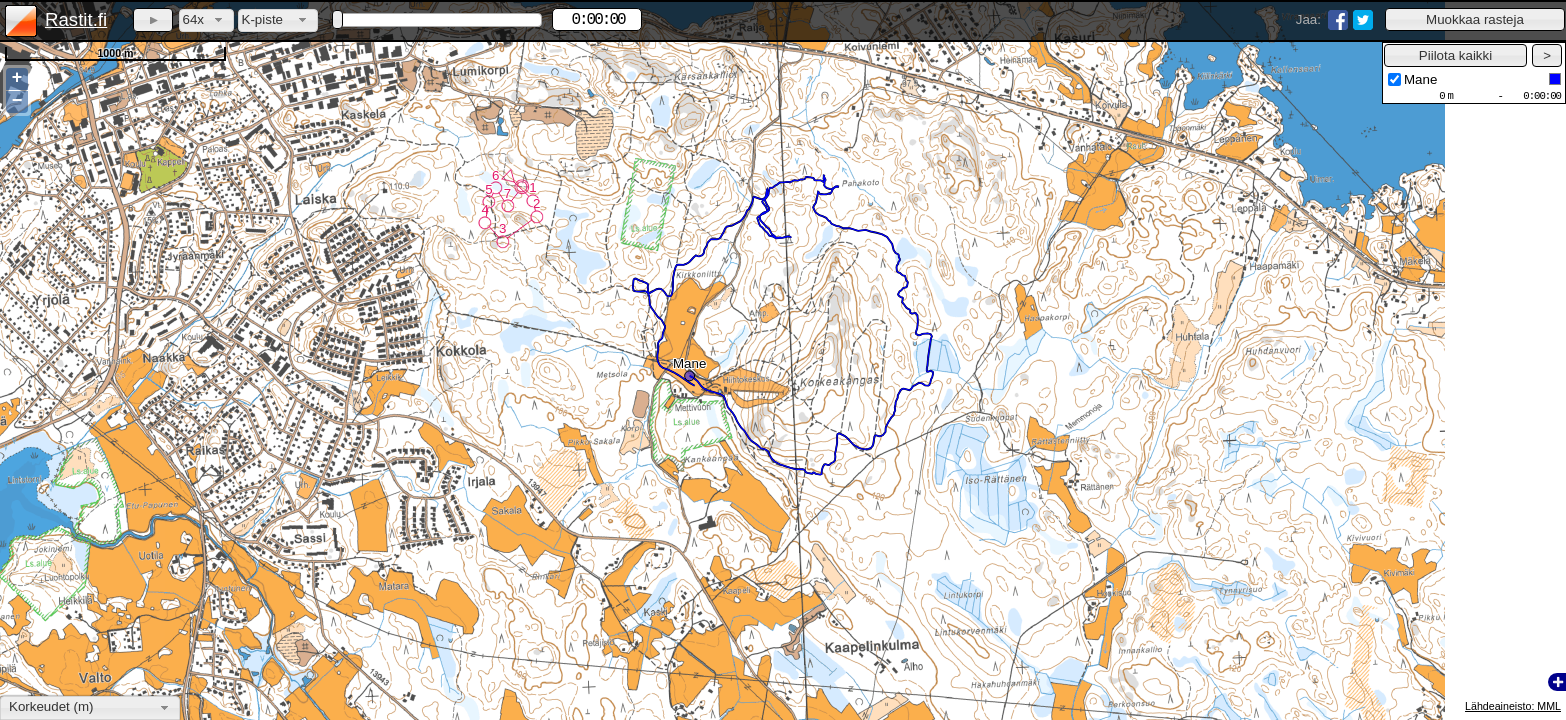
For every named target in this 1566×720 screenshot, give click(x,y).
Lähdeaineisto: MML (1513, 706)
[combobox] (206, 20)
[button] (1475, 19)
